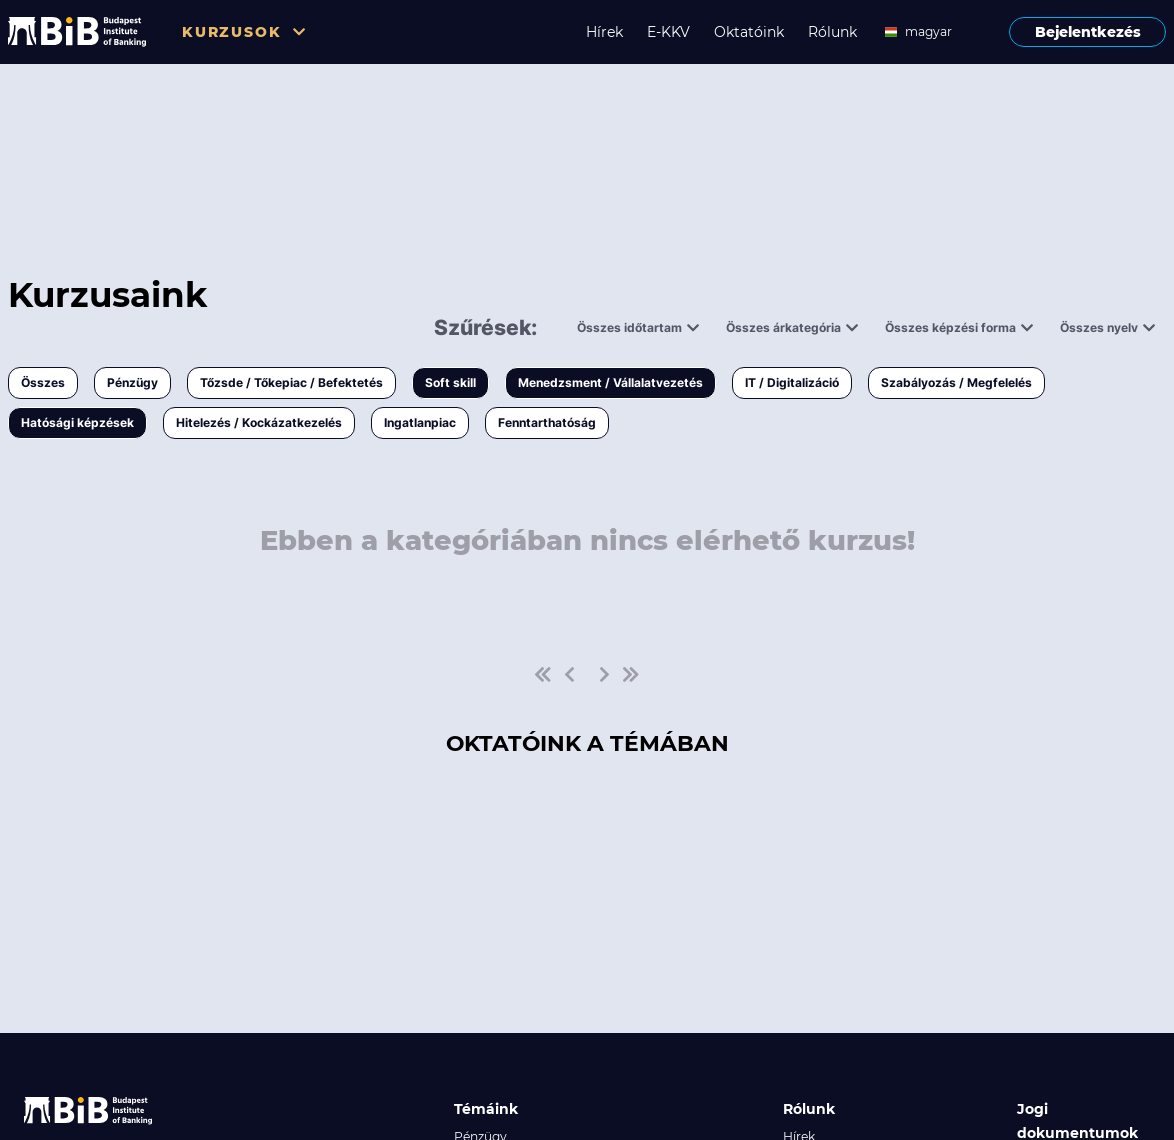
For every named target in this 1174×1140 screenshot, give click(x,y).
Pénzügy (132, 382)
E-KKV (668, 32)
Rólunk (832, 32)
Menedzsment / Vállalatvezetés (610, 382)
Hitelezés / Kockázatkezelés (259, 422)
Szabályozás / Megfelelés (956, 382)
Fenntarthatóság (547, 422)
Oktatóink (749, 32)
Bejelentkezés (1088, 32)
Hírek (604, 32)
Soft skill (450, 382)
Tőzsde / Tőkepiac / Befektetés (291, 382)
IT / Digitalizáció (792, 382)
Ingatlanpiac (420, 422)
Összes (43, 382)
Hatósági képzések (77, 422)
